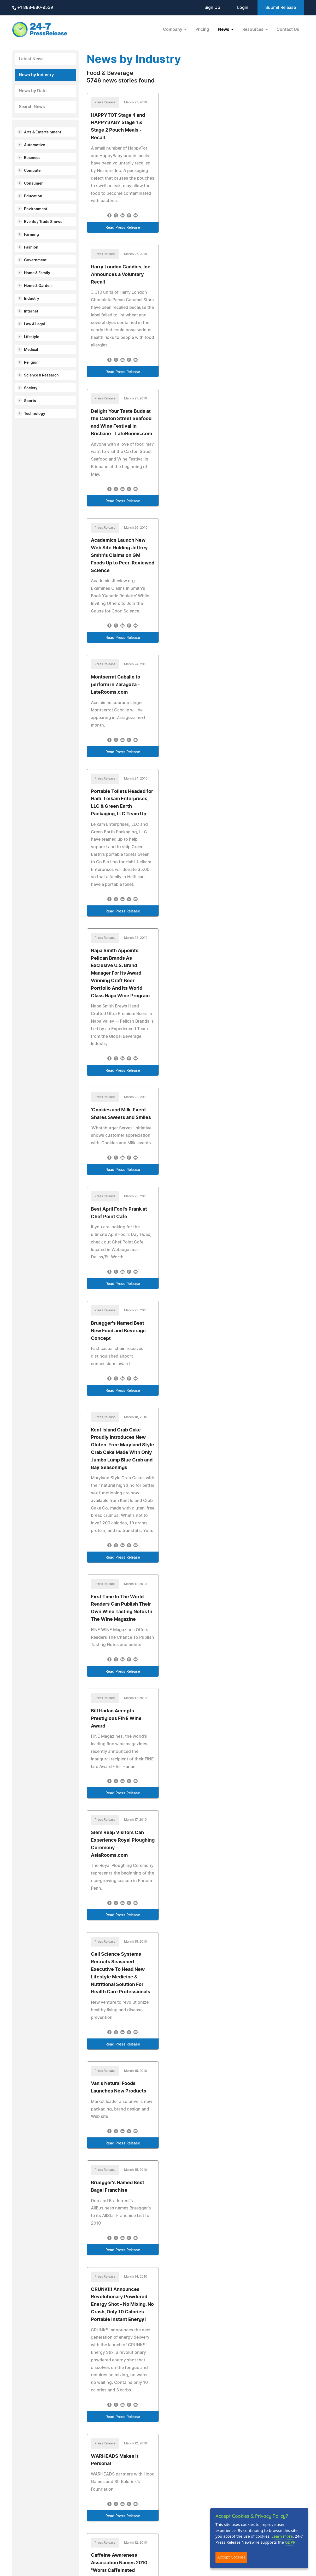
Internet (31, 311)
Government (35, 260)
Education (33, 196)
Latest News (31, 59)
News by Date (32, 91)
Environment (35, 209)
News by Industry (36, 75)
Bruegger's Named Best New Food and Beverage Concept (118, 1331)
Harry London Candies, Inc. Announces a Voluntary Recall (121, 275)
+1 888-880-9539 (32, 7)
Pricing (202, 29)
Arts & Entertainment (42, 132)
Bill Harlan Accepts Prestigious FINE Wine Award (116, 1719)
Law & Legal (34, 324)
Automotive (34, 145)
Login (242, 7)
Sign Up (212, 7)
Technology (34, 414)
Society (30, 388)
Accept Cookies (231, 2557)
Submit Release (280, 7)
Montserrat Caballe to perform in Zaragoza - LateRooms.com (115, 685)
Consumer (33, 183)
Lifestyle (31, 337)
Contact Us (288, 29)
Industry (31, 298)
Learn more (282, 2536)
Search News (32, 107)
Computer (33, 171)
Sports (30, 401)
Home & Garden (38, 286)
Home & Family (37, 273)
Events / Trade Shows (43, 222)
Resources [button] (253, 29)
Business (32, 158)
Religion (31, 362)
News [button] (224, 29)
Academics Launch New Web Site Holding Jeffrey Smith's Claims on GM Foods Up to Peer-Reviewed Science (122, 555)
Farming (31, 235)
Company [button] (173, 29)
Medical (31, 350)
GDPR (290, 2542)
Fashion (31, 247)
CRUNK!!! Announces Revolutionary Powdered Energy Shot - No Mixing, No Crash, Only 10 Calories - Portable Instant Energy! (122, 2304)
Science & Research (41, 375)
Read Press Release (123, 227)
